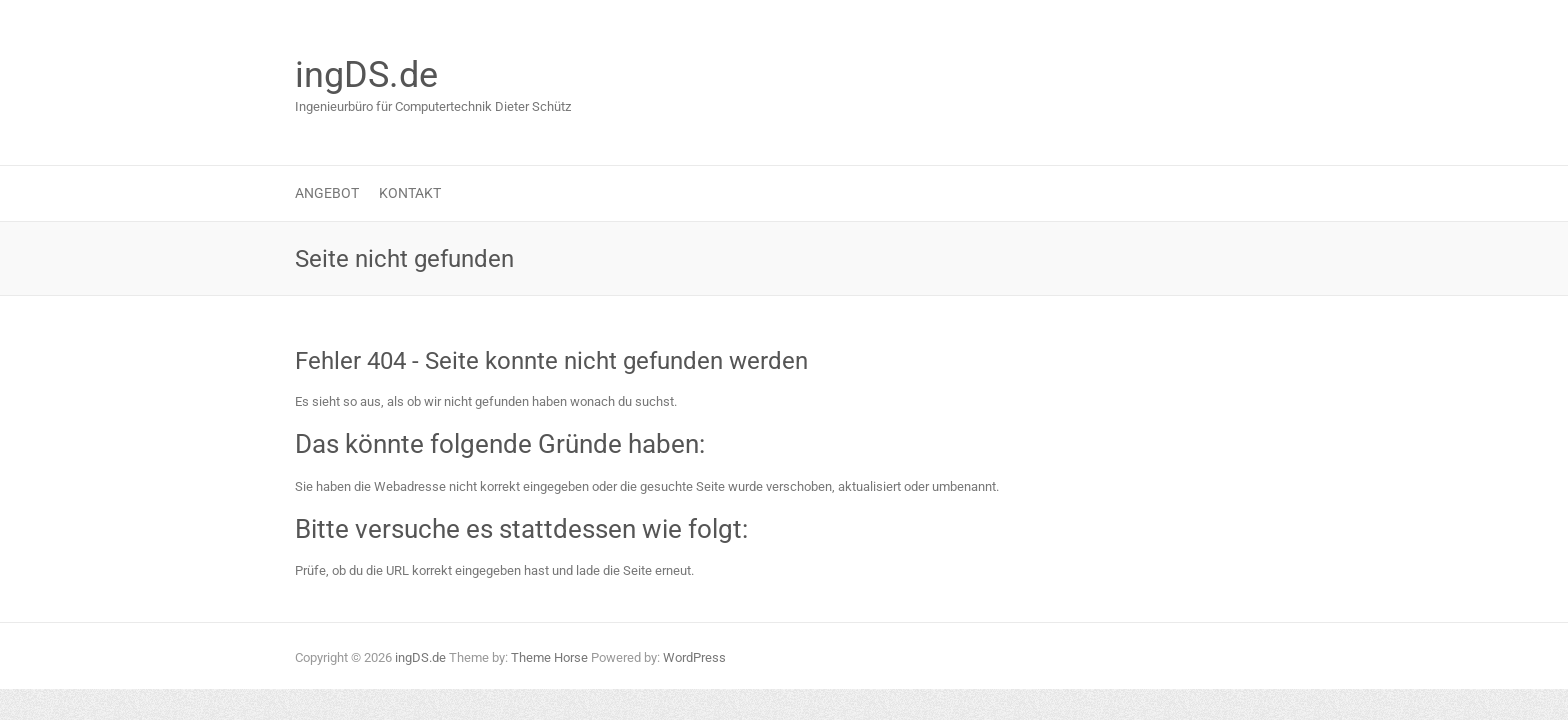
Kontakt (410, 193)
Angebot (327, 193)
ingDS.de (366, 75)
